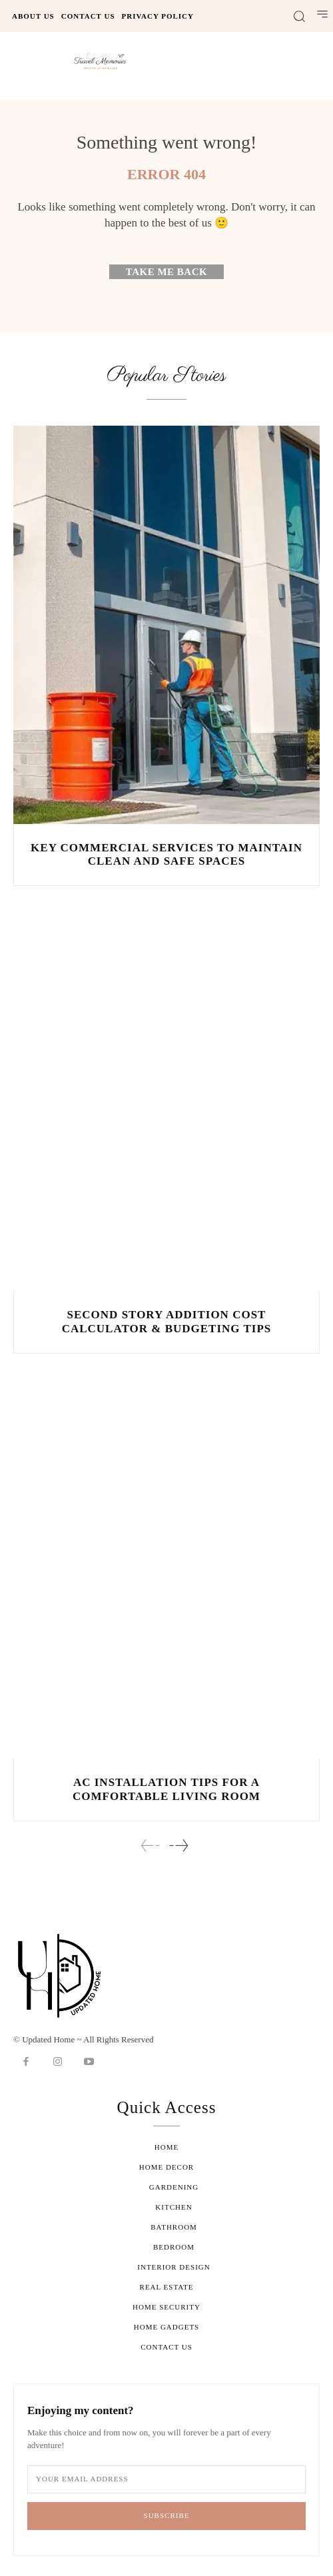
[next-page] (178, 1846)
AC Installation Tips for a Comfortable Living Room (166, 1789)
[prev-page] (150, 1846)
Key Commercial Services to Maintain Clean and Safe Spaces (166, 854)
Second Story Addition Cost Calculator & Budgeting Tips (167, 1321)
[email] (166, 2479)
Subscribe (167, 2515)
